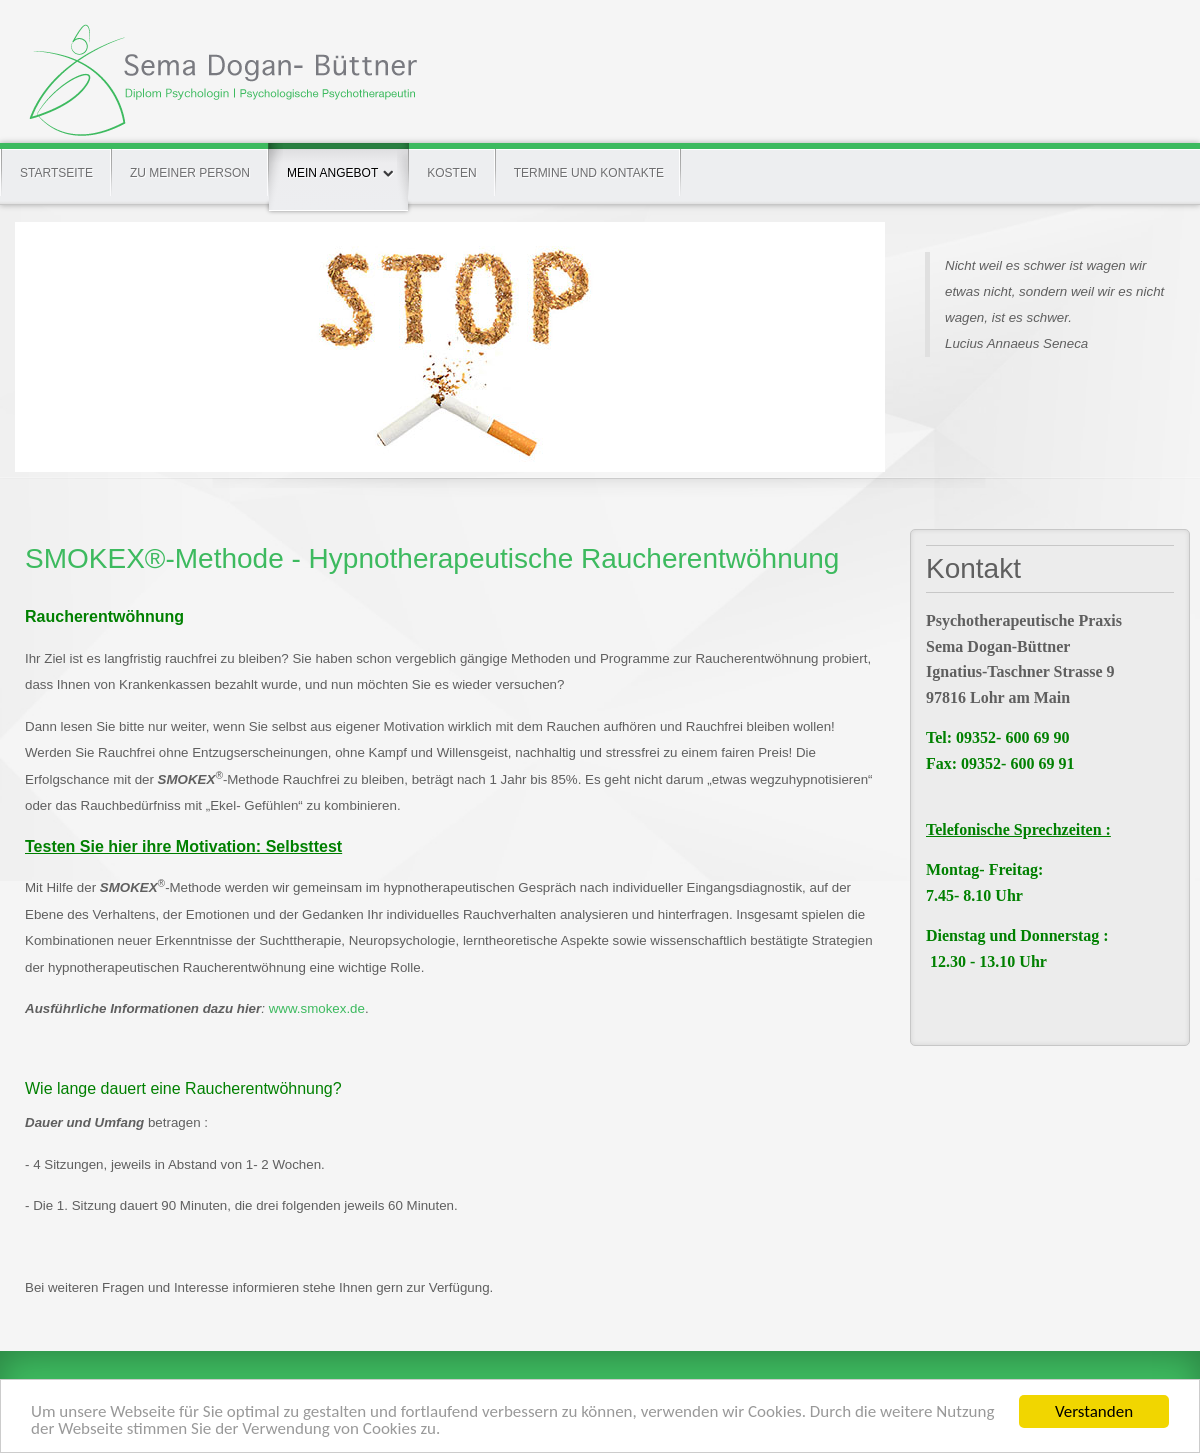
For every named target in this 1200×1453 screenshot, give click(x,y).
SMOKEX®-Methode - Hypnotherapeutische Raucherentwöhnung (432, 558)
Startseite (56, 173)
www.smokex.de (317, 1008)
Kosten (451, 173)
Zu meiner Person (190, 173)
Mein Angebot (338, 161)
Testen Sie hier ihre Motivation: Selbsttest (183, 846)
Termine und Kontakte (589, 173)
